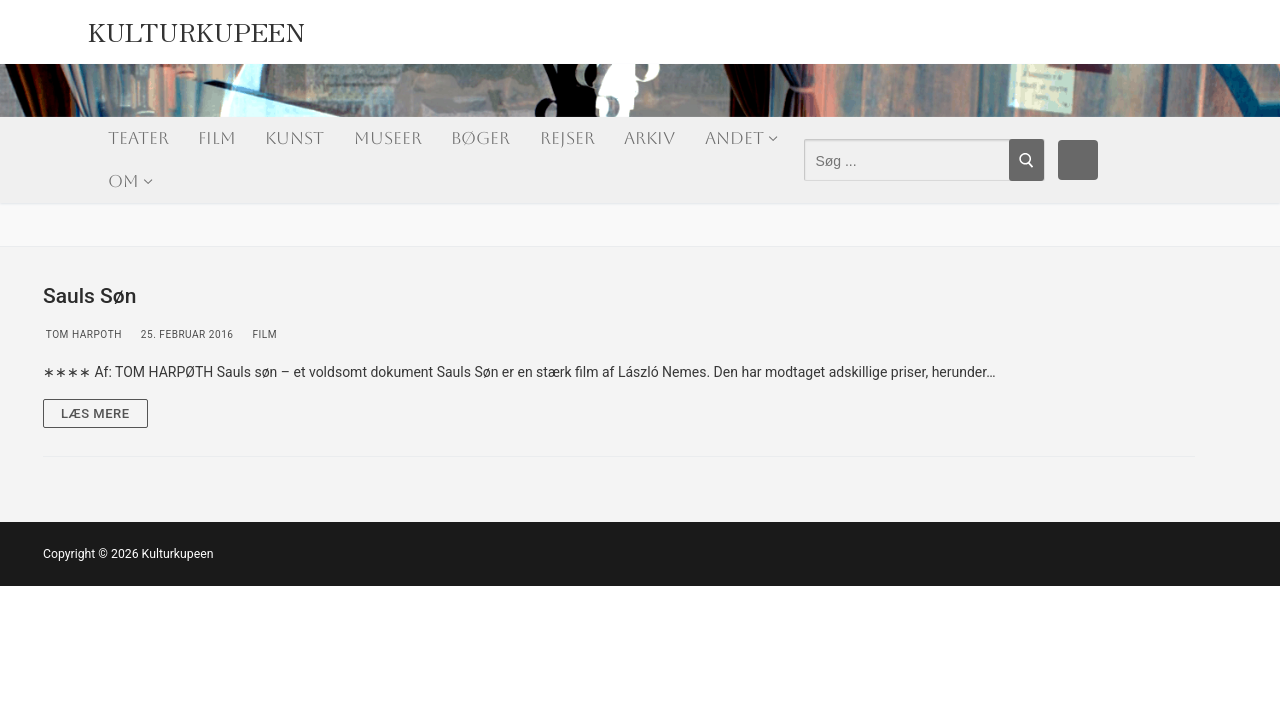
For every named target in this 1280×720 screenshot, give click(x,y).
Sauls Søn (89, 296)
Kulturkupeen (197, 26)
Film (263, 334)
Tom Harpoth (82, 334)
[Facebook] (1078, 160)
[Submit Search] (1026, 160)
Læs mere (95, 413)
